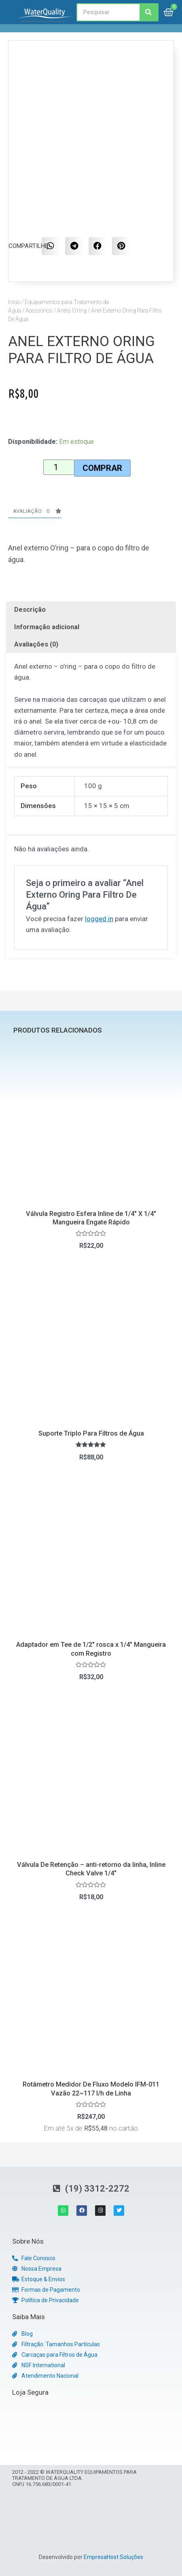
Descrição (30, 609)
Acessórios (39, 310)
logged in (99, 919)
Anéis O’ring (72, 310)
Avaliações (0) (36, 644)
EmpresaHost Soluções (113, 2557)
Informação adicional (46, 627)
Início (14, 302)
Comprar (102, 468)
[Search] (149, 12)
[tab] (91, 610)
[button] (34, 513)
